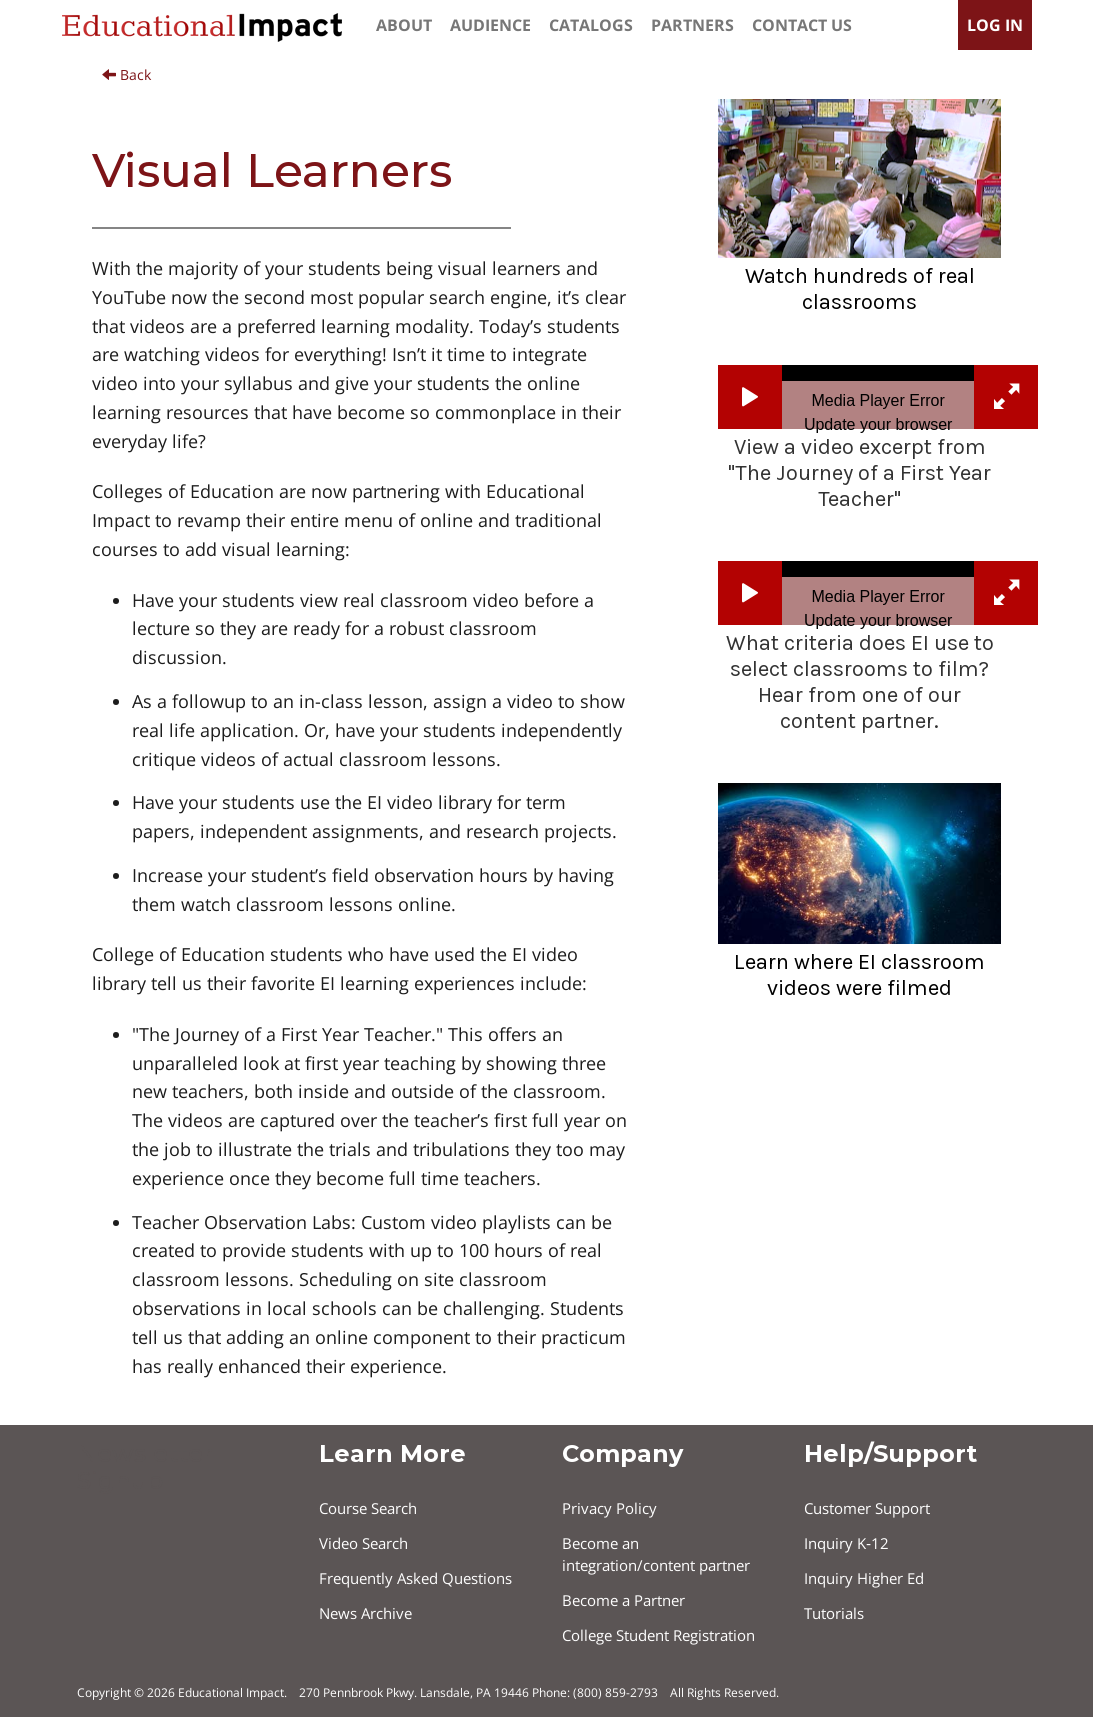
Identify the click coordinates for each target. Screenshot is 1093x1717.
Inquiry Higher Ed (864, 1578)
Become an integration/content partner (656, 1554)
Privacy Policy (609, 1508)
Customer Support (867, 1508)
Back (126, 74)
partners (692, 25)
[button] (750, 397)
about (404, 25)
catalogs (591, 25)
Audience (490, 25)
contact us (802, 25)
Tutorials (834, 1613)
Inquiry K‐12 (846, 1543)
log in (995, 25)
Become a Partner (623, 1600)
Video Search (363, 1543)
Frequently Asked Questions (415, 1578)
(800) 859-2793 (615, 1692)
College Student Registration (658, 1635)
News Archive (365, 1613)
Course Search (368, 1508)
